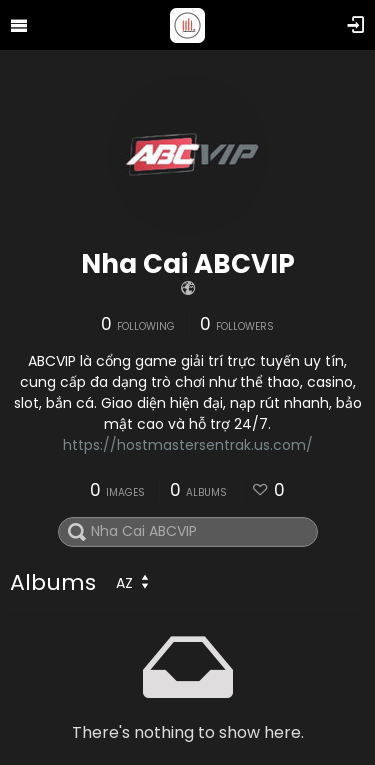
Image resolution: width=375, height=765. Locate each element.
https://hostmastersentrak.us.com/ (188, 445)
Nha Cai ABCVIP (188, 264)
